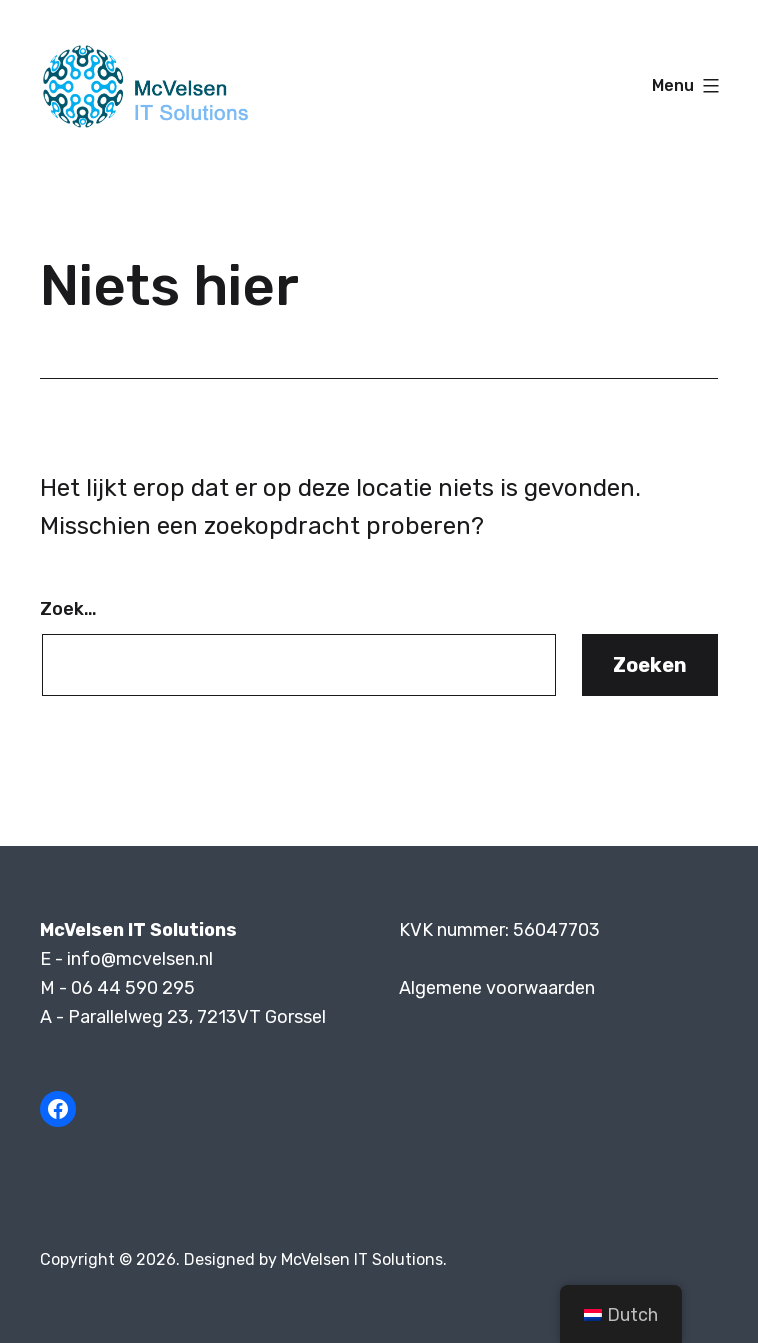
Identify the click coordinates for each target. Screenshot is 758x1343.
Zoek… (68, 609)
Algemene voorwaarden (497, 988)
